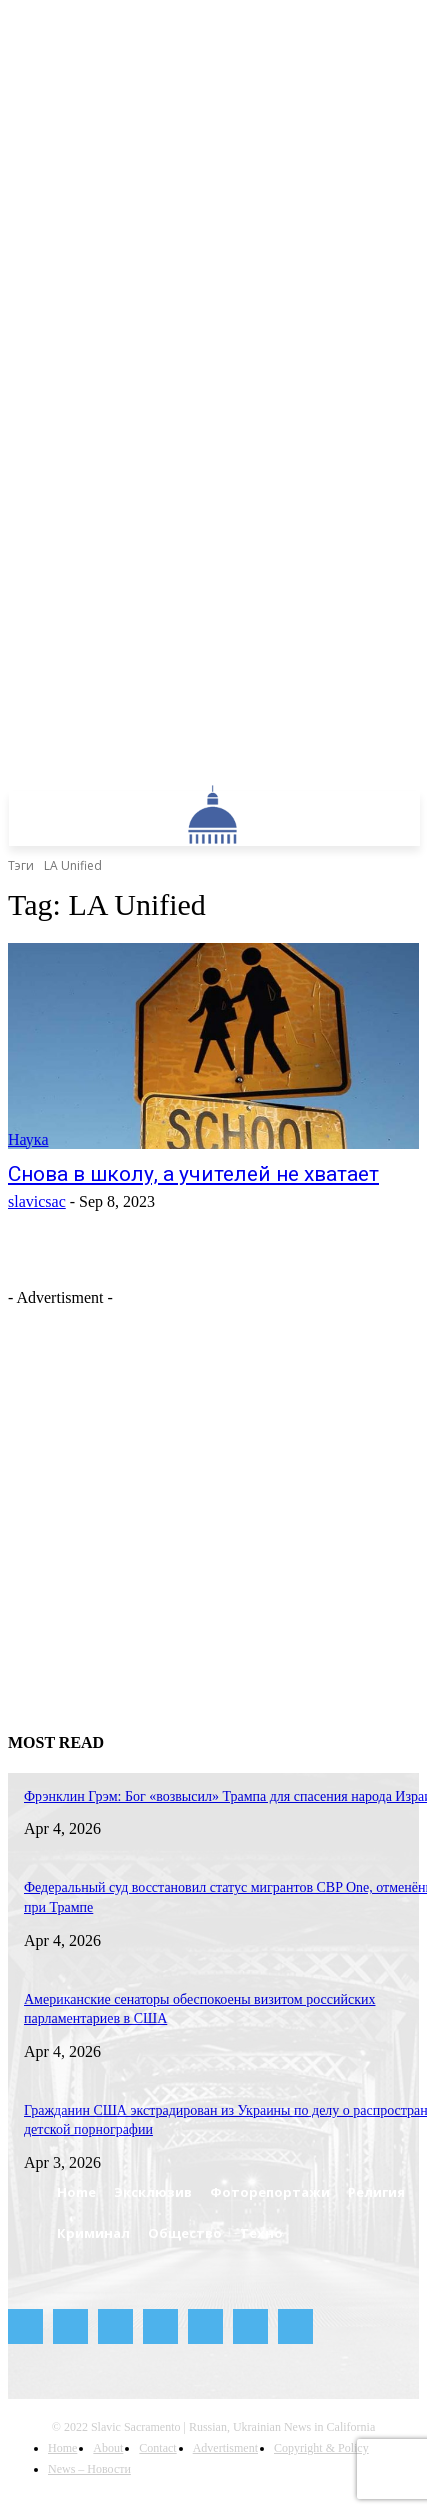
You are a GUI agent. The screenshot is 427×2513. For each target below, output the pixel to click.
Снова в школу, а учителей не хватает (193, 1174)
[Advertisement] (187, 1494)
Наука (28, 1139)
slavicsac (37, 1201)
